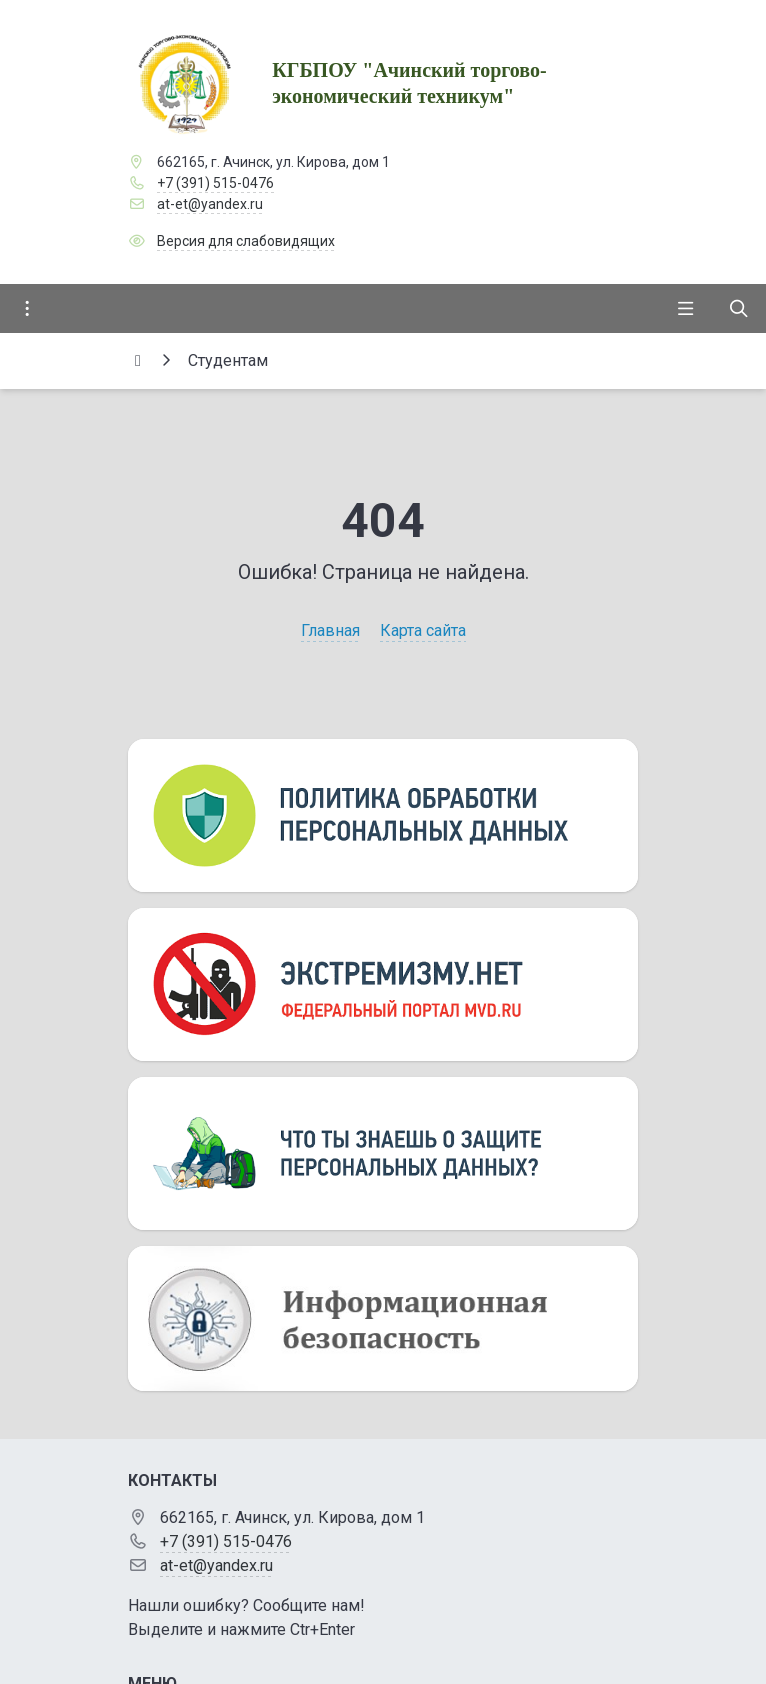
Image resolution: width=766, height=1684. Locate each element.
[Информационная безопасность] (383, 1318)
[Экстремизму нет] (383, 984)
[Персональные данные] (383, 815)
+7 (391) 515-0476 (215, 183)
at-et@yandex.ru (210, 204)
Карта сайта (423, 630)
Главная (330, 630)
